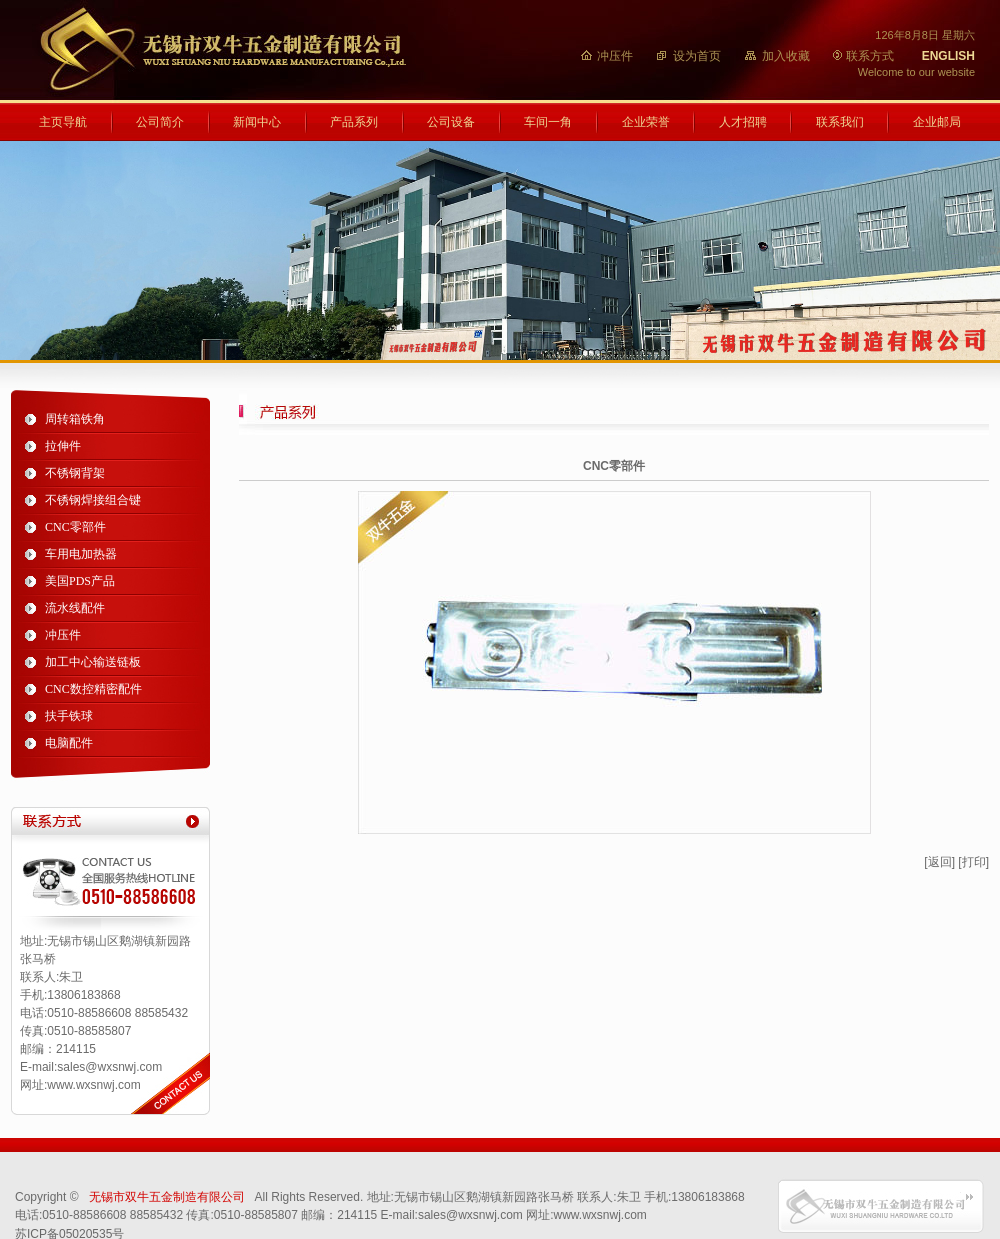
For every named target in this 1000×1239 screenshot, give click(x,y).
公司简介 (160, 122)
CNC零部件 (75, 527)
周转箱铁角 (75, 419)
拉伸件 (63, 446)
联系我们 (840, 122)
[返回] (939, 862)
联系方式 (870, 56)
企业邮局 (937, 122)
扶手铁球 (69, 716)
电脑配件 (69, 743)
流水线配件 (75, 608)
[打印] (973, 862)
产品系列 (354, 122)
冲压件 (615, 56)
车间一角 (548, 122)
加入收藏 (786, 56)
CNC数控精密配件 (93, 689)
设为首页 (697, 56)
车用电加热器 (81, 554)
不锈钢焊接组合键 (93, 500)
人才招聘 (743, 122)
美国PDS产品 (80, 581)
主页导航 (63, 122)
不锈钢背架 (75, 473)
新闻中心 (257, 122)
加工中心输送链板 (93, 662)
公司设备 (451, 122)
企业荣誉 (646, 122)
